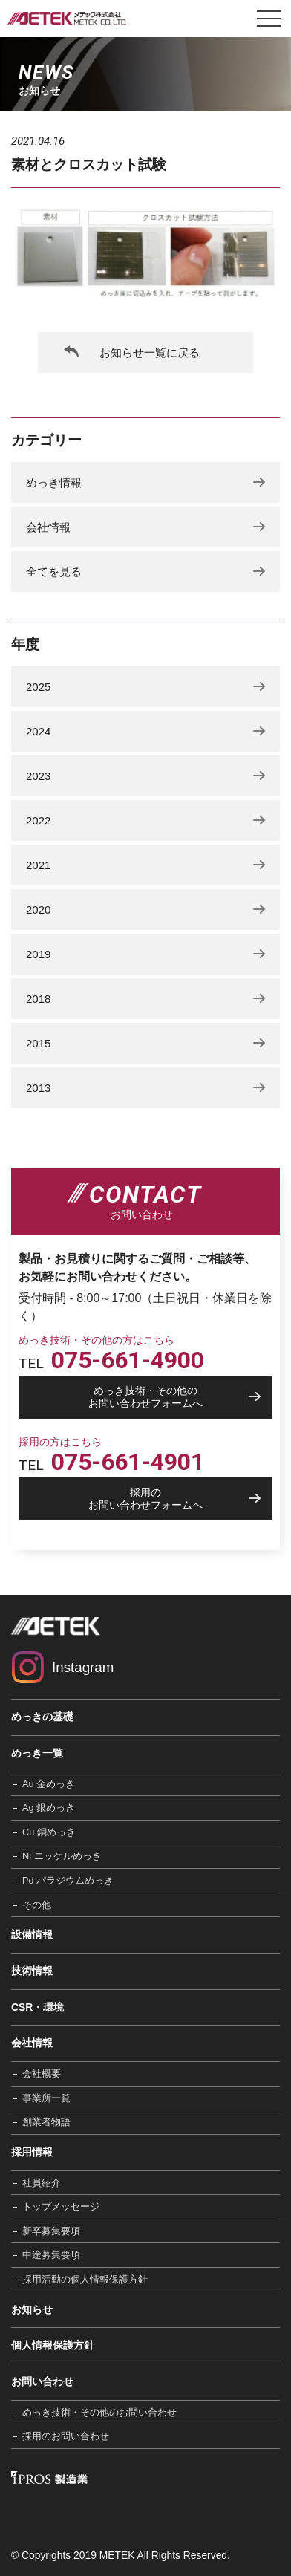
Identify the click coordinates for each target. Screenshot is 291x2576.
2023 (38, 776)
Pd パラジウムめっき (68, 1880)
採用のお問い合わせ (65, 2436)
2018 (38, 998)
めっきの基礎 (42, 1717)
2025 (38, 686)
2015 (38, 1043)
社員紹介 (41, 2182)
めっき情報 (54, 482)
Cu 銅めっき (49, 1832)
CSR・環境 (37, 2007)
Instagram (83, 1667)
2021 (38, 865)
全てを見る (54, 571)
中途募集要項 (51, 2254)
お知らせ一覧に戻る (149, 352)
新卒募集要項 (51, 2231)
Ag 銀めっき (48, 1807)
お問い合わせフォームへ (145, 1397)
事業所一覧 (46, 2098)
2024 (38, 731)
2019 (38, 954)
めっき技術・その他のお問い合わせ (99, 2412)
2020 (38, 909)
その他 (36, 1904)
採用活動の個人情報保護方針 (85, 2279)
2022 (38, 820)
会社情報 (48, 527)
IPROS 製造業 (49, 2477)
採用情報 (32, 2152)
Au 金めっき (48, 1783)
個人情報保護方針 (52, 2345)
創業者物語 (46, 2121)
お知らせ (32, 2309)
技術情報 (32, 1971)
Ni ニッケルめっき (62, 1855)
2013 (38, 1088)
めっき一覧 (37, 1753)
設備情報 (32, 1934)
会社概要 (41, 2073)
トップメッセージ (60, 2206)
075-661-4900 (127, 1360)
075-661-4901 (127, 1462)
